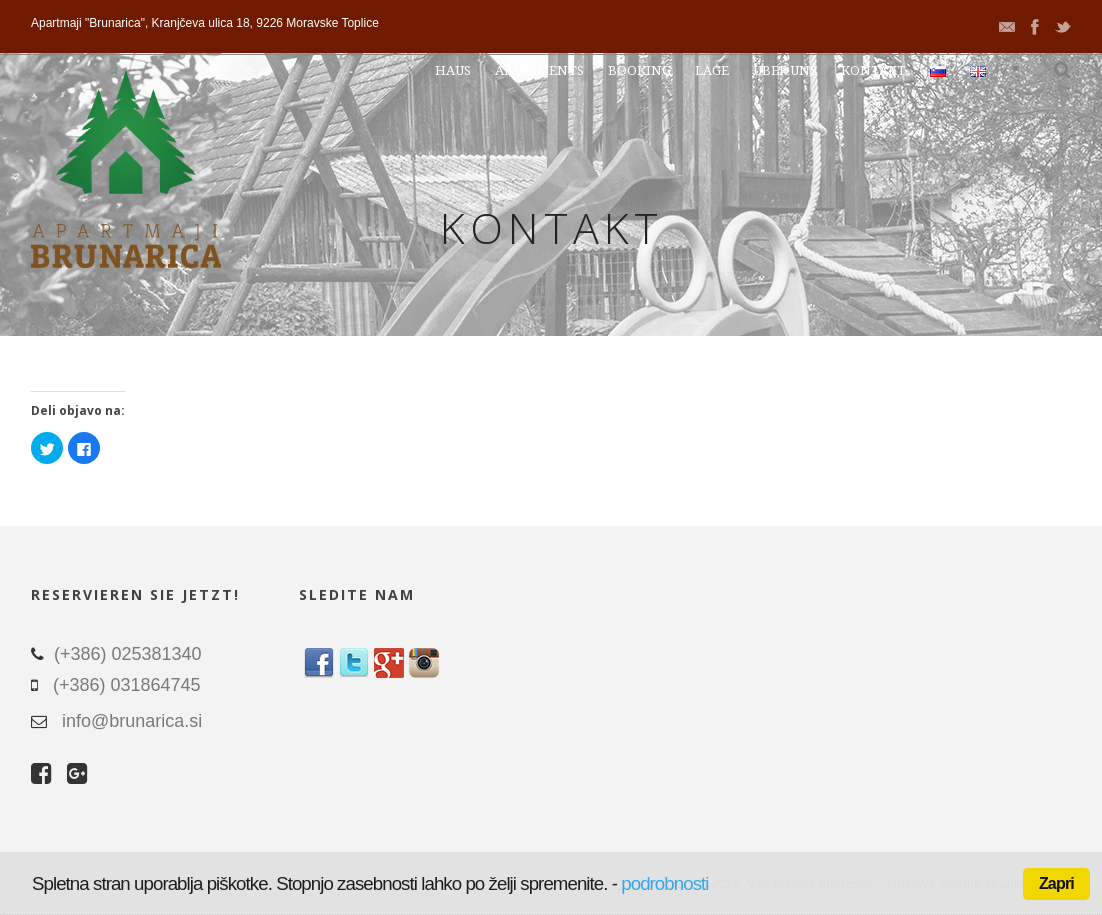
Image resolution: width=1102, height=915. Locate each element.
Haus (453, 70)
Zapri (1056, 883)
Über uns (785, 70)
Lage (712, 70)
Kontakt (873, 70)
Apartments (539, 70)
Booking (639, 70)
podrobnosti (664, 883)
